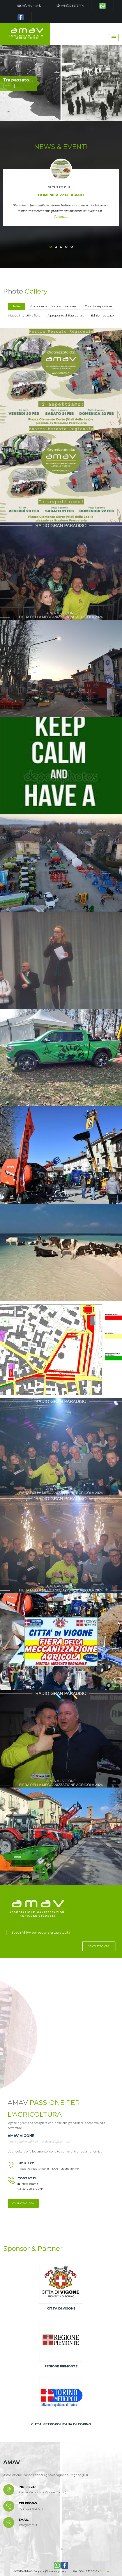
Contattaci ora (99, 1946)
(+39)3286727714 (70, 6)
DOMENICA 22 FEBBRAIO (61, 195)
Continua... (61, 216)
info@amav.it (29, 6)
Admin (104, 2571)
